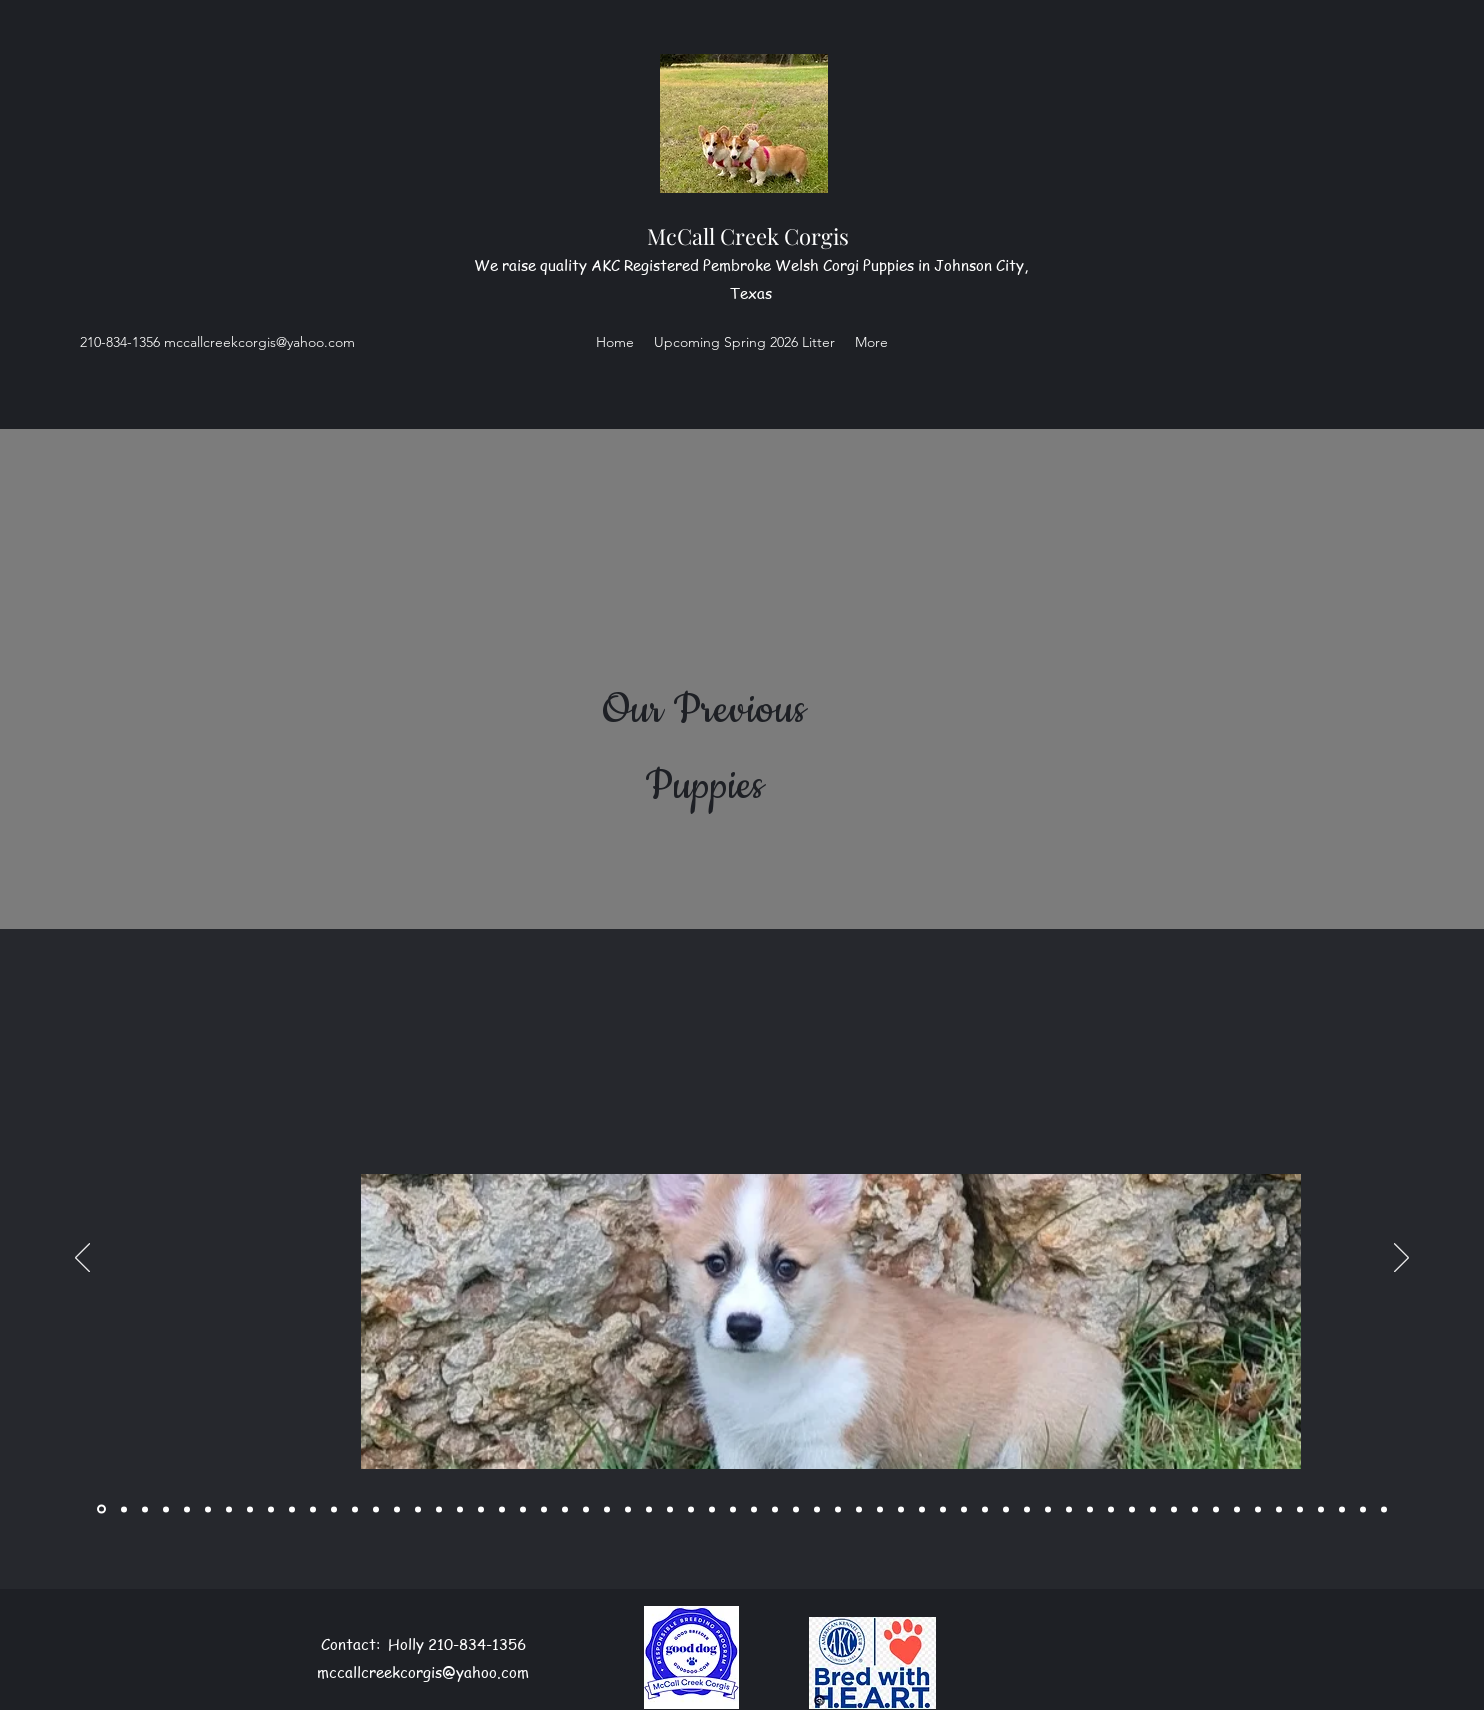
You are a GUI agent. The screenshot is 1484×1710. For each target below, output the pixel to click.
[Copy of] (145, 1509)
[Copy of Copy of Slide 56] (1321, 1509)
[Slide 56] (1279, 1509)
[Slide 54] (1237, 1509)
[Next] (1401, 1259)
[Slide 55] (1258, 1509)
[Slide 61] (1363, 1509)
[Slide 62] (1384, 1509)
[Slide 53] (1216, 1509)
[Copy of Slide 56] (1300, 1509)
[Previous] (82, 1259)
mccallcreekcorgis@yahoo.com (259, 342)
